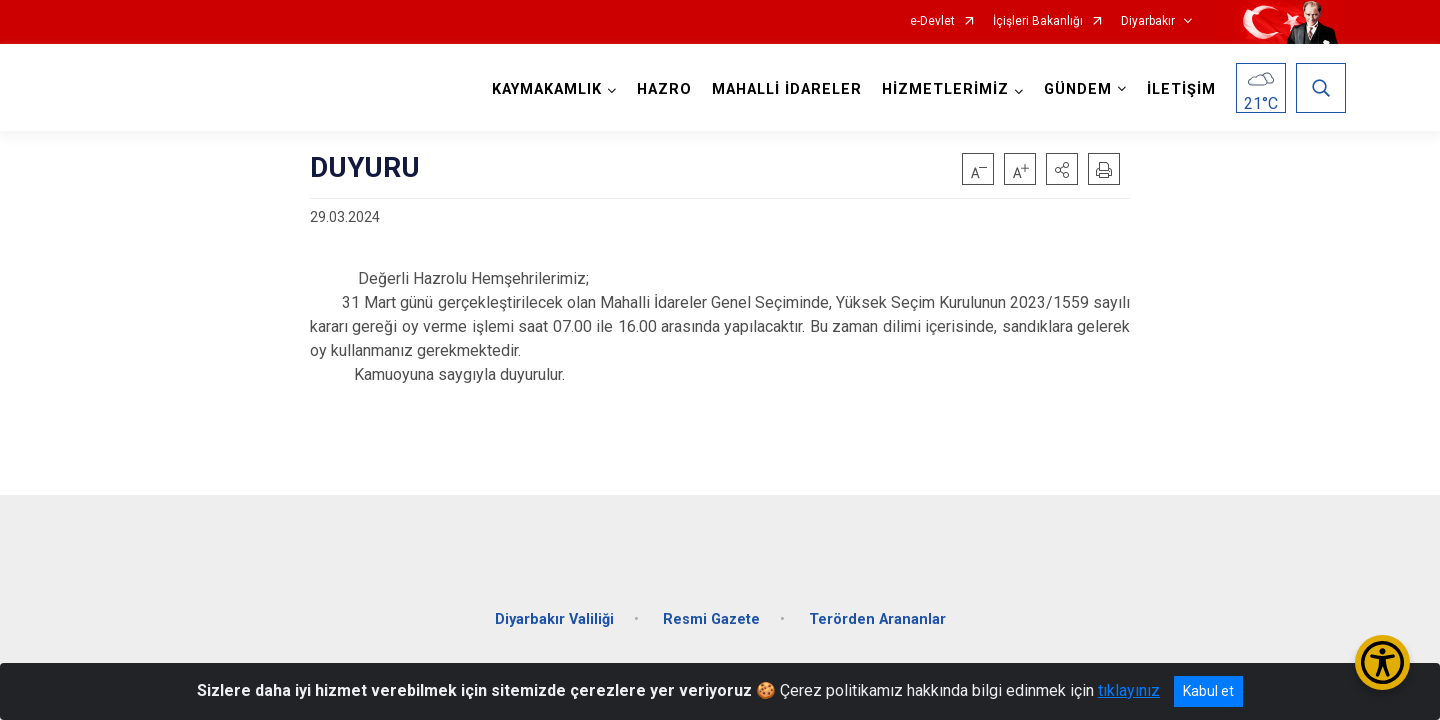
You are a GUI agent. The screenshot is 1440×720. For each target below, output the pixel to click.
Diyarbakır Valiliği (554, 607)
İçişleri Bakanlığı (1038, 21)
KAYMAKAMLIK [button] (544, 89)
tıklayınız (1129, 690)
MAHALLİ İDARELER (784, 89)
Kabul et (1208, 691)
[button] (1062, 169)
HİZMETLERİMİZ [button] (942, 89)
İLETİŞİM (1178, 89)
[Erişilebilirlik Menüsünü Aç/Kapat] (1382, 662)
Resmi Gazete (711, 607)
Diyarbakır (1148, 21)
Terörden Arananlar (877, 607)
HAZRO (661, 89)
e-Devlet (932, 21)
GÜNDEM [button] (1075, 89)
